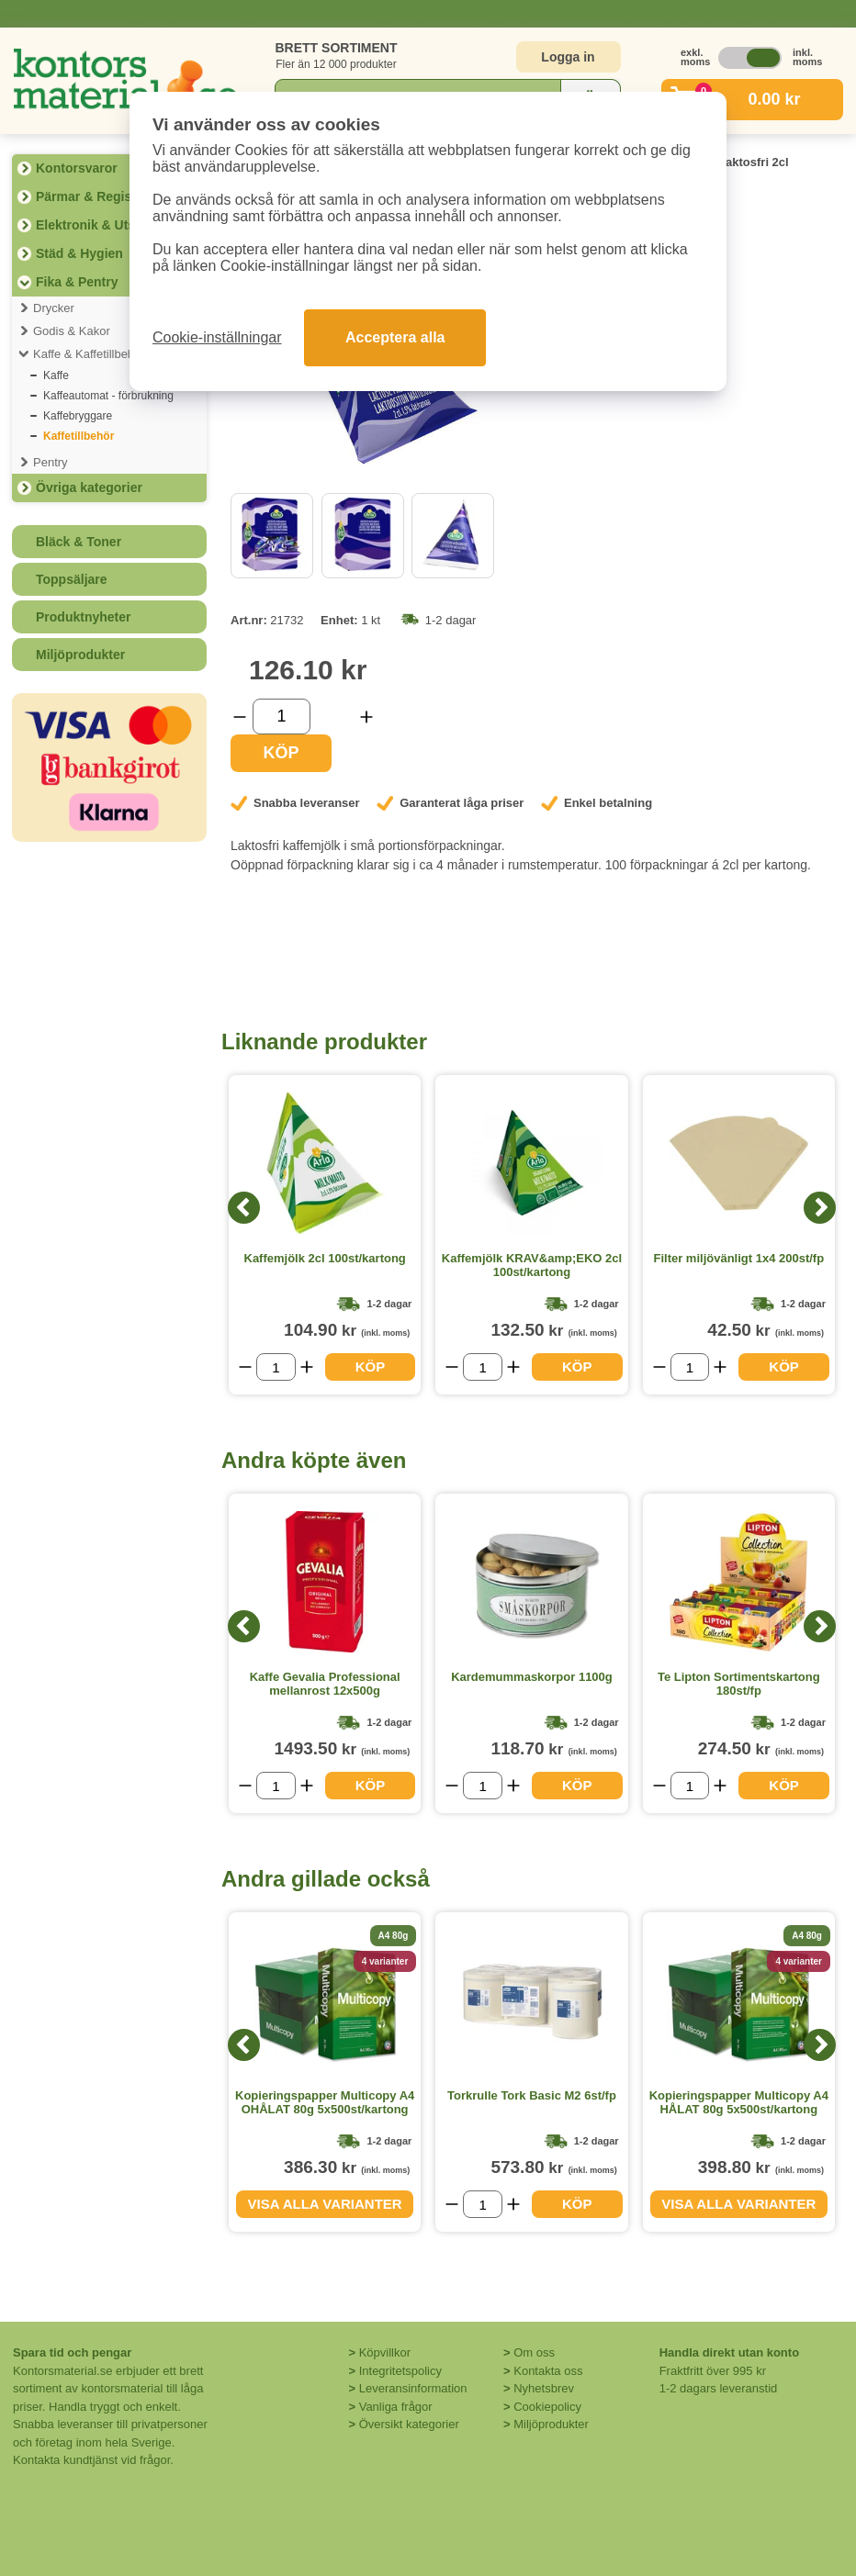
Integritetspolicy (400, 2371)
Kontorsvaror (77, 168)
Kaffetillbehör (78, 436)
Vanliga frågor (396, 2407)
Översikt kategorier (409, 2424)
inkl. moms (803, 57)
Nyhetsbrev (543, 2388)
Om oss (534, 2352)
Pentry (50, 462)
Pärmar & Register (92, 196)
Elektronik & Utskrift (98, 225)
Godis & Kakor (71, 331)
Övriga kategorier (89, 487)
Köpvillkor (385, 2352)
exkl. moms (691, 57)
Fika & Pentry (77, 281)
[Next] (820, 1208)
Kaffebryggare (77, 415)
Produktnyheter (83, 617)
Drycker (53, 308)
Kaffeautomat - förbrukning (108, 395)
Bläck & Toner (78, 541)
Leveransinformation (413, 2388)
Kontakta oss (547, 2371)
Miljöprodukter (80, 654)
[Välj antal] (281, 716)
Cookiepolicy (547, 2407)
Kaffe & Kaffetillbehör (89, 354)
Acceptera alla (395, 337)
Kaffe (56, 375)
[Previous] (244, 1208)
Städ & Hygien (79, 253)
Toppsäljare (71, 579)
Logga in (567, 57)
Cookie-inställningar (217, 337)
